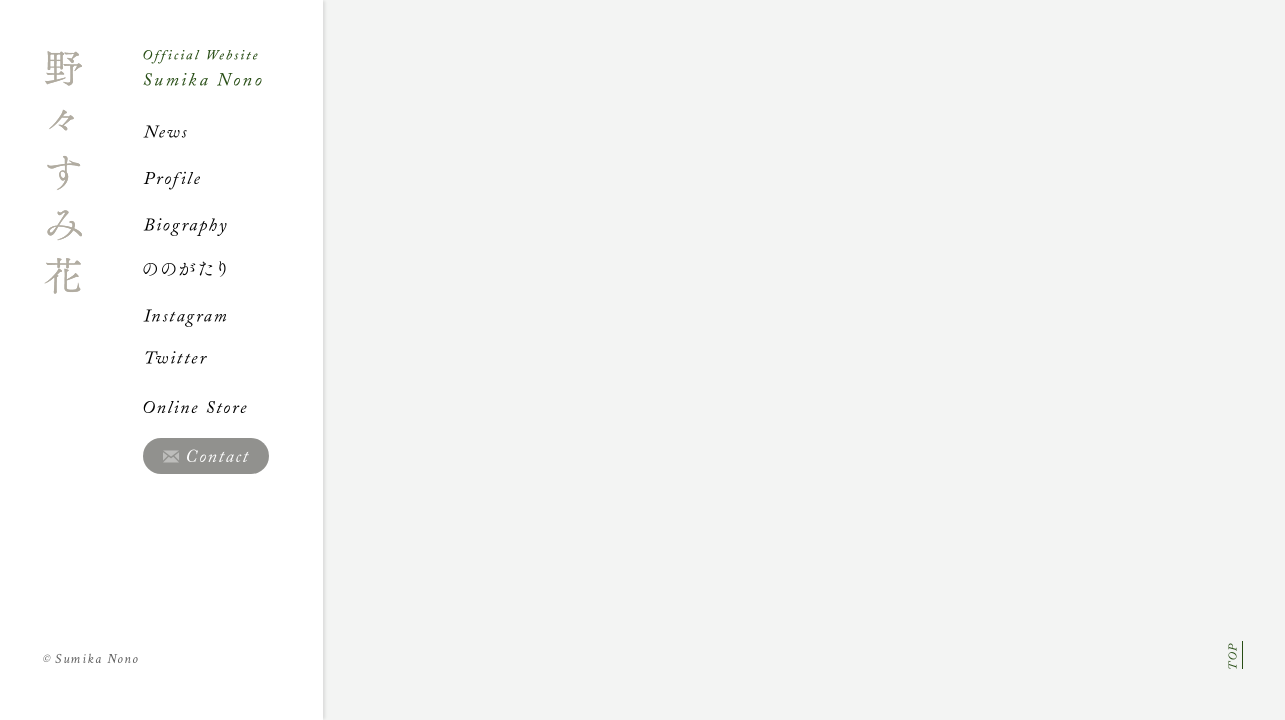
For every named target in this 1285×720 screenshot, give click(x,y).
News (233, 132)
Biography (233, 224)
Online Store (233, 407)
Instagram (233, 315)
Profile (233, 178)
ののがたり (233, 269)
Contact (206, 456)
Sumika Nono (91, 659)
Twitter (233, 361)
